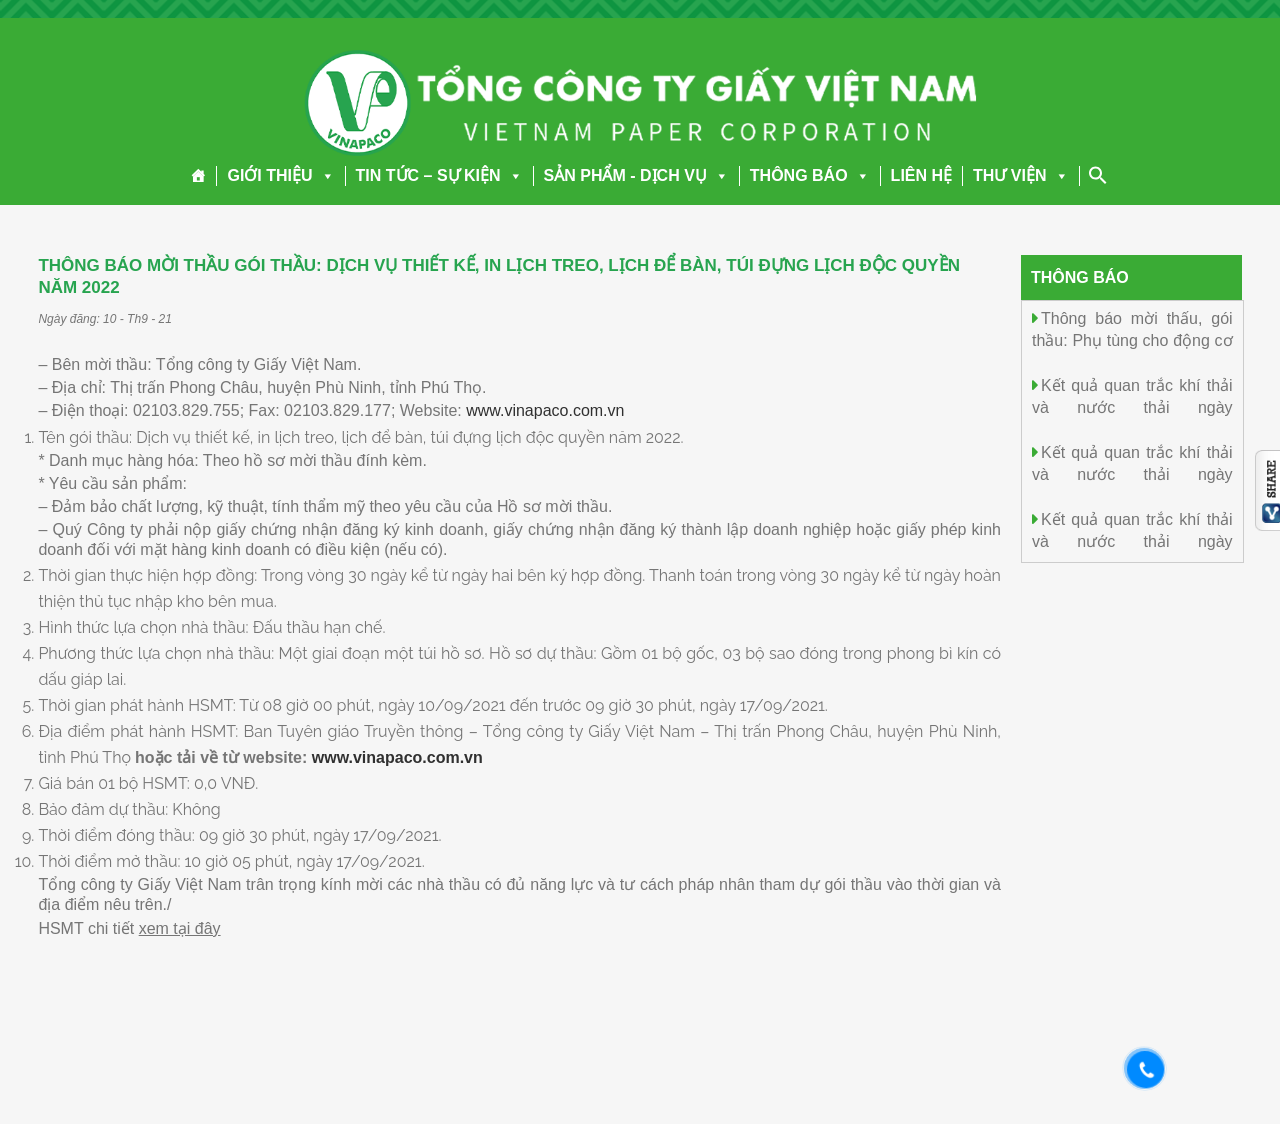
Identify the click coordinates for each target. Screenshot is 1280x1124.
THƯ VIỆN (1020, 175)
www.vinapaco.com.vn (545, 410)
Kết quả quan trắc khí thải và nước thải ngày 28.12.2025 (1132, 473)
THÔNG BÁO (810, 175)
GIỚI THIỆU (280, 175)
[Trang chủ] (198, 176)
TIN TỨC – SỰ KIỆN (439, 175)
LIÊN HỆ (921, 175)
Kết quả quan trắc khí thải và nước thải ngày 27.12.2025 (1132, 540)
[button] (324, 175)
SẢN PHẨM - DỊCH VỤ (636, 175)
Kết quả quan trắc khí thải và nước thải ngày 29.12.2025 (1132, 406)
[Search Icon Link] (1098, 175)
